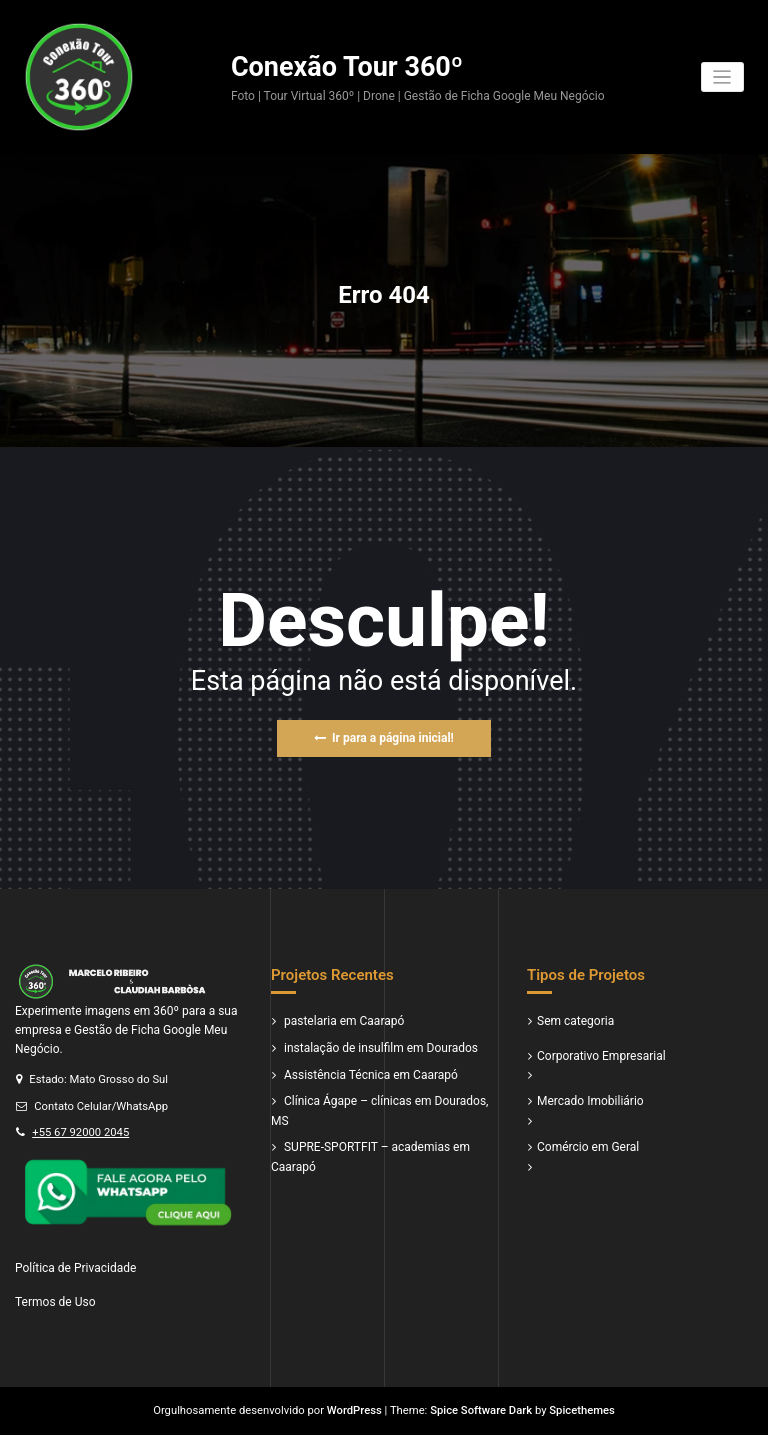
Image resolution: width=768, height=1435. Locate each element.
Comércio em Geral (588, 1147)
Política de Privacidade (75, 1268)
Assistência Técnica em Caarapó (371, 1075)
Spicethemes (582, 1410)
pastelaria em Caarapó (344, 1021)
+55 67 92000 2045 (80, 1132)
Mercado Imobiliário (590, 1101)
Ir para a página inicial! (384, 738)
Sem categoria (575, 1021)
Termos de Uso (55, 1302)
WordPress (354, 1410)
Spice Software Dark (481, 1410)
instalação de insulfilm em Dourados (381, 1048)
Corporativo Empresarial (601, 1056)
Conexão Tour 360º (347, 67)
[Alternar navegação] (722, 77)
